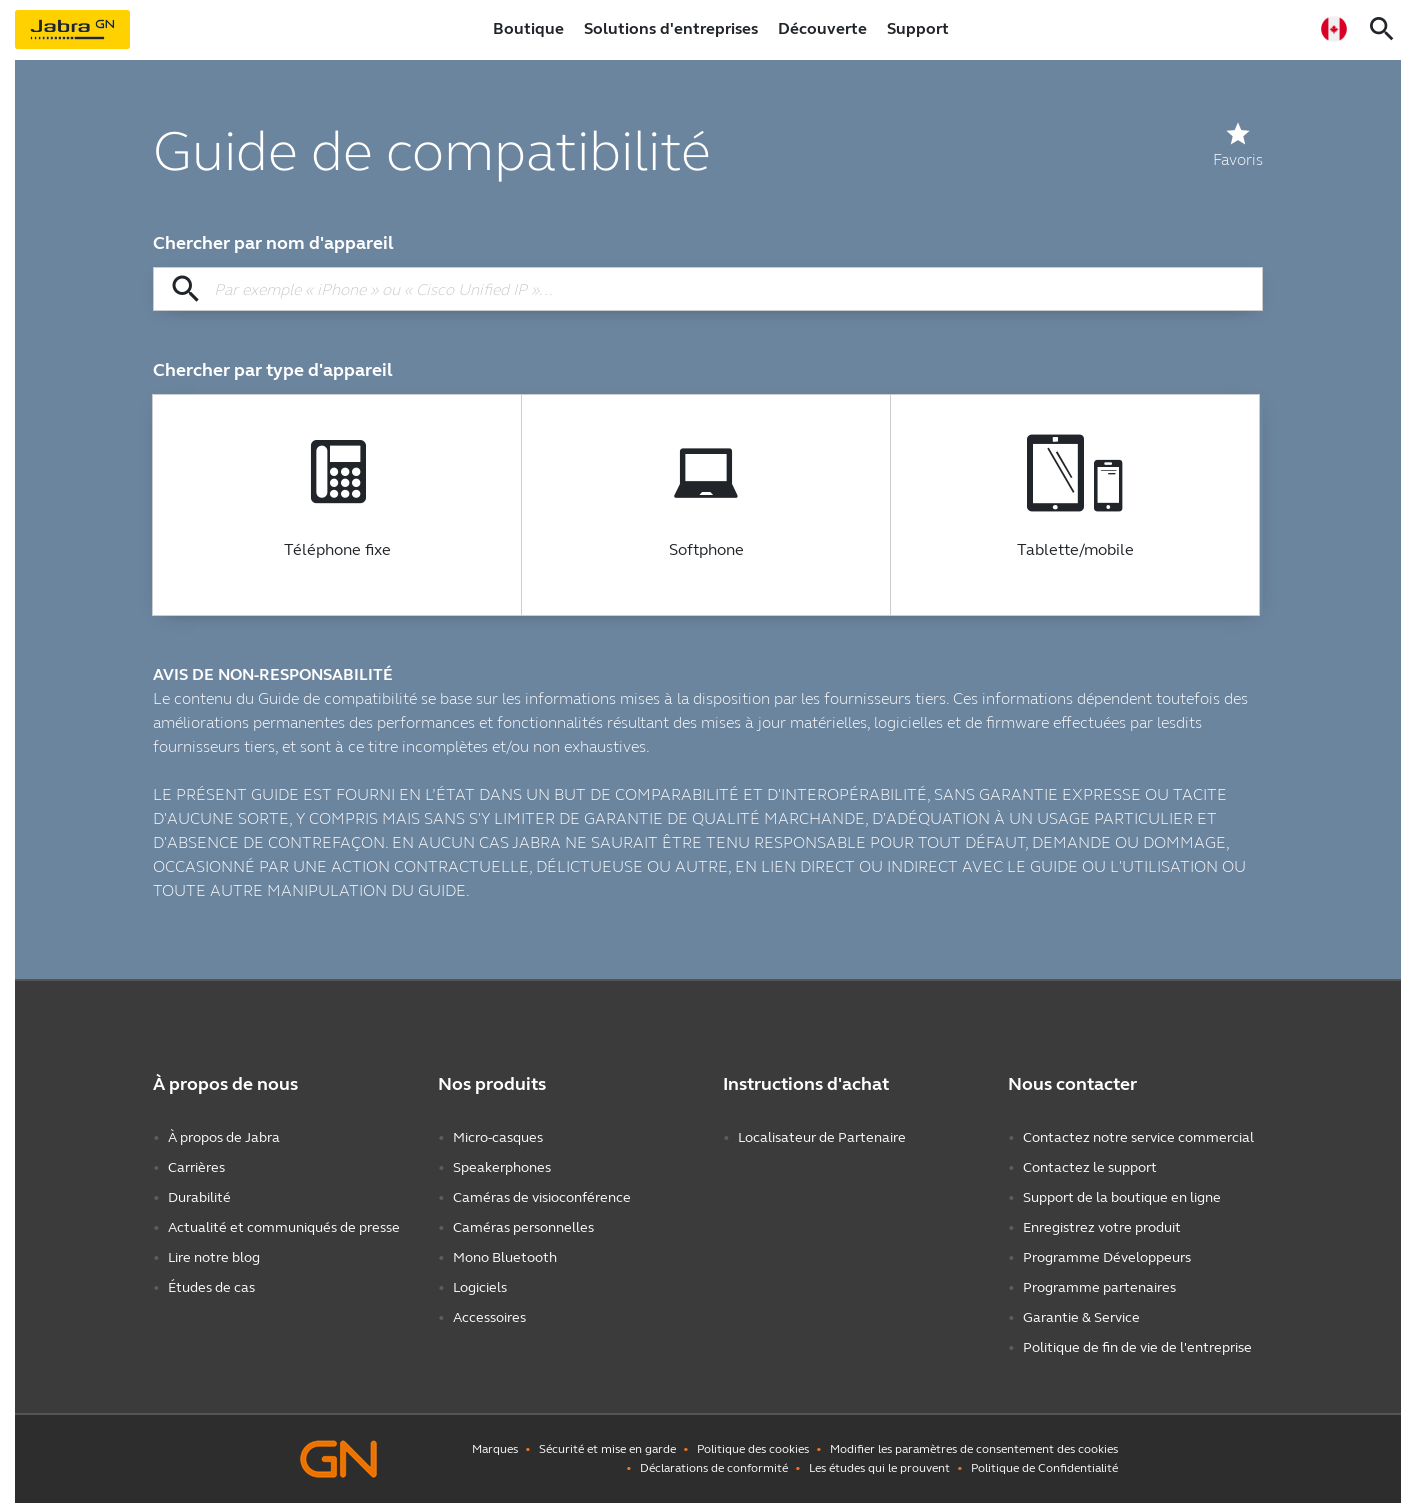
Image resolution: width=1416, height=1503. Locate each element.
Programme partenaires (1099, 1287)
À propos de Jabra (224, 1137)
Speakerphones (502, 1167)
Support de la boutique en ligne (1122, 1197)
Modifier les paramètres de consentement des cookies (974, 1449)
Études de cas (211, 1287)
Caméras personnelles (523, 1227)
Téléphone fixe (337, 550)
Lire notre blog (214, 1257)
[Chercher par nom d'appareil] (708, 289)
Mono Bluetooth (505, 1257)
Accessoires (489, 1317)
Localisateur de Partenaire (822, 1137)
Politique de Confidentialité (1044, 1468)
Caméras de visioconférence (542, 1197)
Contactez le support (1090, 1167)
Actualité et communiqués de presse (284, 1227)
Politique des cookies (753, 1449)
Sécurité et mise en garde (607, 1449)
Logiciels (480, 1287)
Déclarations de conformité (714, 1468)
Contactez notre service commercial (1138, 1137)
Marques (495, 1449)
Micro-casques (498, 1137)
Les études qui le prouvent (879, 1468)
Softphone (706, 550)
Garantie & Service (1081, 1317)
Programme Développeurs (1107, 1257)
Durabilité (199, 1197)
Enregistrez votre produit (1102, 1227)
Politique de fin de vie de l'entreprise (1137, 1347)
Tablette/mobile (1075, 550)
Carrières (196, 1167)
